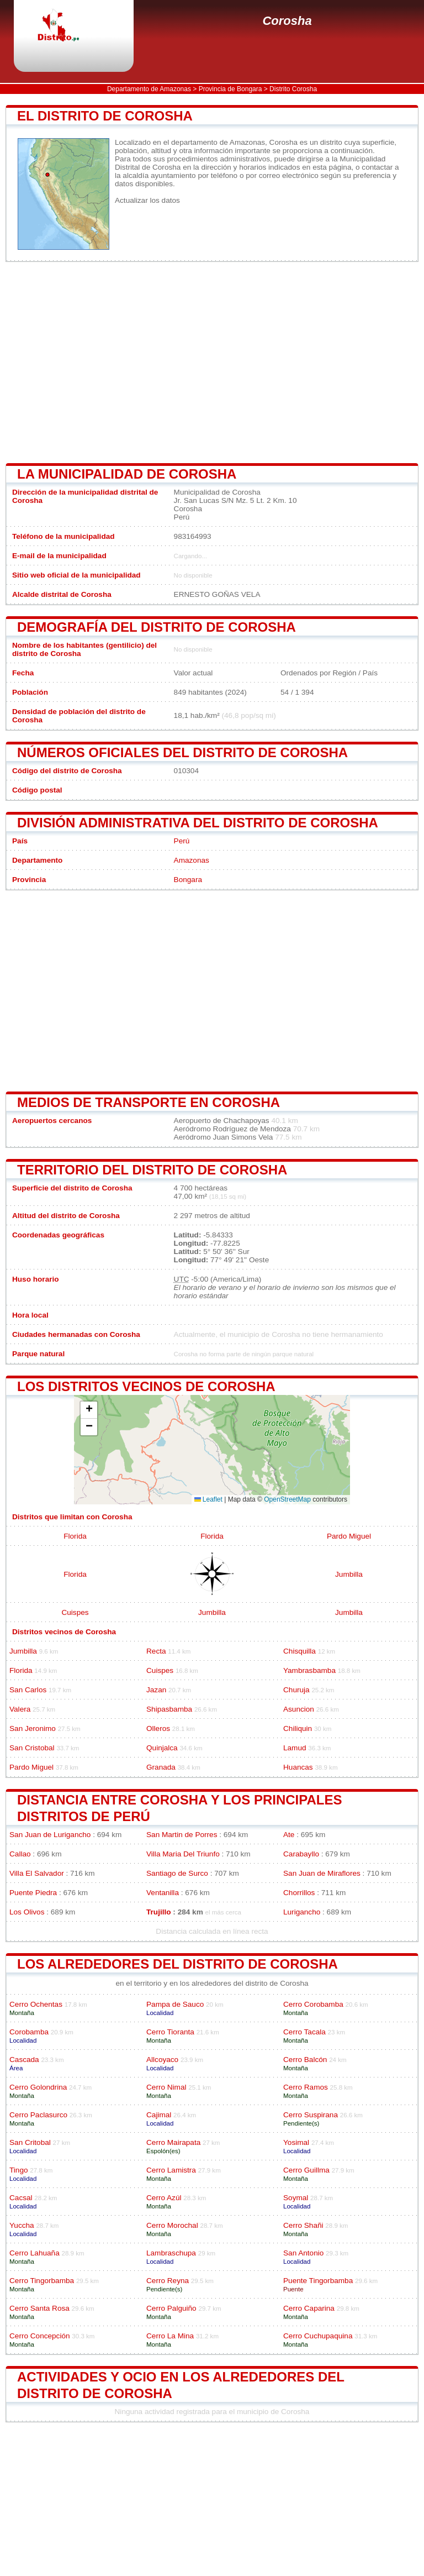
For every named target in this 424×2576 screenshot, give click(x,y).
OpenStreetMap (287, 1499)
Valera (19, 1709)
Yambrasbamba (309, 1670)
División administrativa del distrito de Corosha (197, 822)
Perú (182, 841)
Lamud (294, 1748)
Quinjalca (162, 1748)
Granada (161, 1767)
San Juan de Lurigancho (50, 1834)
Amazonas (191, 860)
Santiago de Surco (177, 1873)
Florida (75, 1536)
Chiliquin (297, 1728)
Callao (20, 1854)
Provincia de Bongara (230, 89)
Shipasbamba (169, 1709)
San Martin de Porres (181, 1834)
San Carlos (27, 1690)
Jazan (156, 1690)
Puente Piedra (33, 1892)
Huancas (298, 1767)
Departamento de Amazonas (149, 89)
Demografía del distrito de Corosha (156, 627)
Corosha (286, 21)
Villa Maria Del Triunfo (183, 1854)
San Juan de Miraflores (322, 1873)
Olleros (158, 1728)
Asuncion (298, 1709)
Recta (156, 1651)
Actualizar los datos (147, 200)
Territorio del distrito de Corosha (152, 1169)
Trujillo (158, 1912)
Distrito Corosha (293, 89)
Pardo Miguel (349, 1536)
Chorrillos (299, 1892)
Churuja (296, 1690)
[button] (89, 1410)
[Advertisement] (212, 362)
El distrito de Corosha (105, 115)
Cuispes (74, 1612)
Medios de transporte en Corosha (148, 1102)
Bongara (188, 879)
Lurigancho (301, 1912)
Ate (288, 1834)
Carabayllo (301, 1854)
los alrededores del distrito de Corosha (177, 1963)
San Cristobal (32, 1748)
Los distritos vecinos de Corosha (146, 1386)
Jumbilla (349, 1574)
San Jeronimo (32, 1728)
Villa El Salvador (36, 1873)
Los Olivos (26, 1912)
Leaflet (208, 1499)
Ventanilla (162, 1892)
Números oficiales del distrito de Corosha (182, 752)
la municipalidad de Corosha (126, 473)
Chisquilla (299, 1651)
